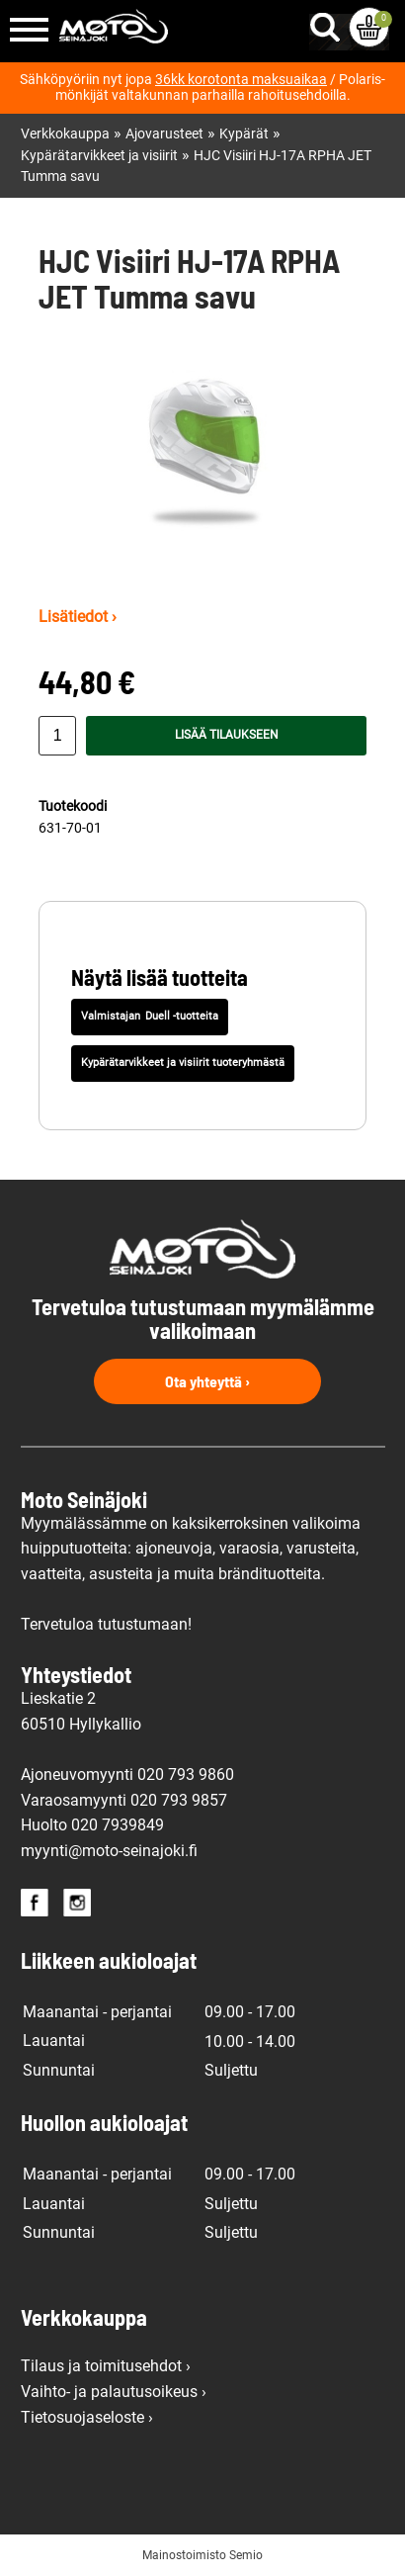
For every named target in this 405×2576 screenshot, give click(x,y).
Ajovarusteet (164, 134)
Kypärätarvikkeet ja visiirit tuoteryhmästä (182, 1062)
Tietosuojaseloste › (87, 2417)
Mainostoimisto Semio (202, 2555)
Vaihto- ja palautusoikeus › (113, 2391)
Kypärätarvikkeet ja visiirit (99, 155)
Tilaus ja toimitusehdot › (106, 2365)
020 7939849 (117, 1825)
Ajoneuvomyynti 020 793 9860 (127, 1774)
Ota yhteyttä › (207, 1381)
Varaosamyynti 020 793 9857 (124, 1800)
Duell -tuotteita (181, 1016)
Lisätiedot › (78, 616)
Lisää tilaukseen (227, 735)
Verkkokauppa (65, 134)
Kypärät (244, 134)
